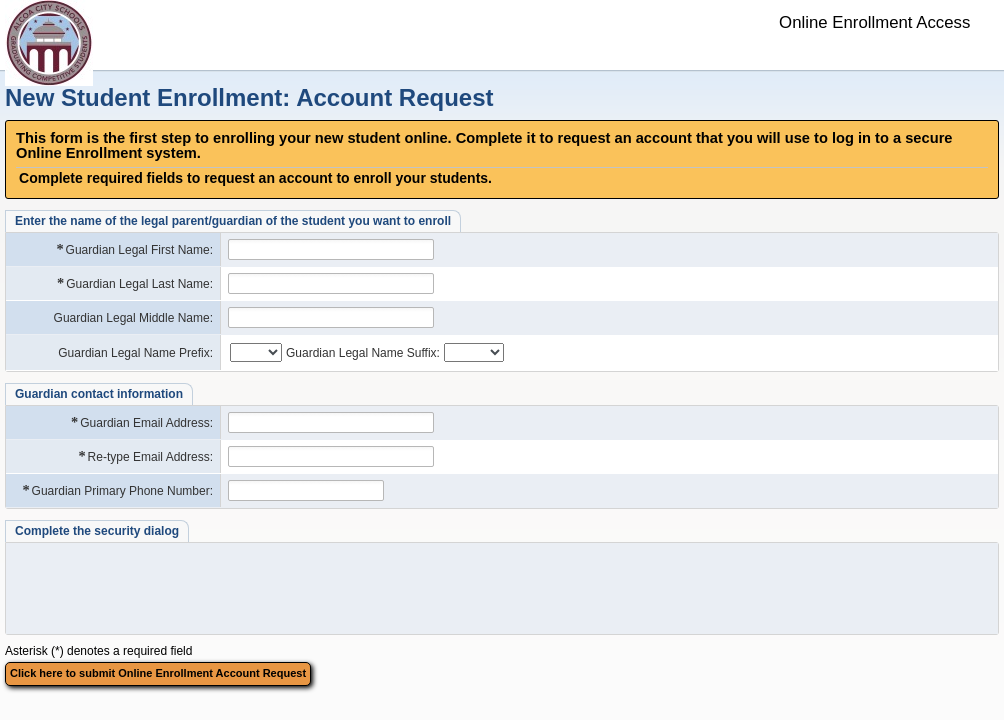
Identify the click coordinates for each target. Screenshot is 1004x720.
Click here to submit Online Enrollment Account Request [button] (158, 673)
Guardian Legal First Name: (133, 249)
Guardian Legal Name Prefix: (135, 353)
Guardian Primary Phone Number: (116, 490)
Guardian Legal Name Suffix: (363, 353)
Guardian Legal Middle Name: (133, 318)
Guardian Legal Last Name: (134, 283)
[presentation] (165, 588)
